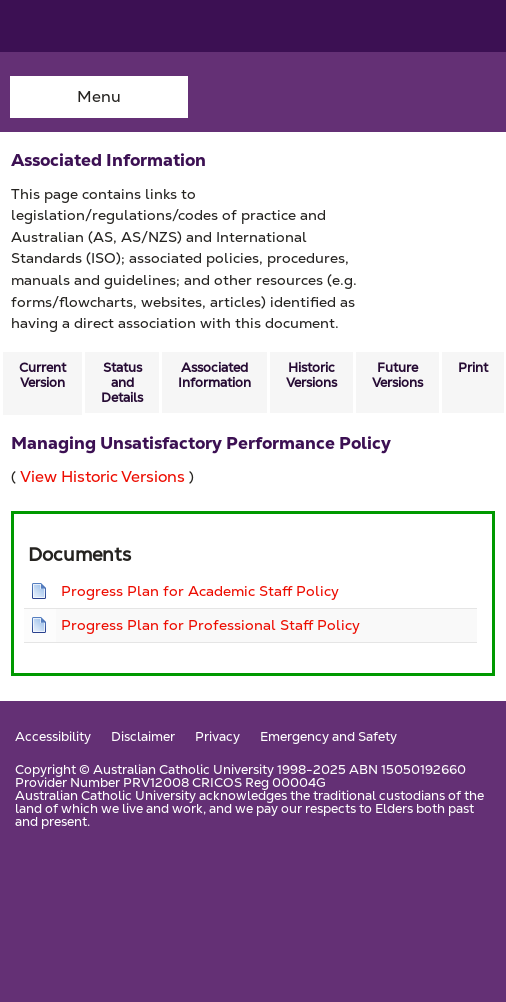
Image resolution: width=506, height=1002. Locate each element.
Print (473, 367)
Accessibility (53, 737)
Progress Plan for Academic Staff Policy (200, 591)
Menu (99, 96)
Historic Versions (311, 375)
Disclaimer (143, 737)
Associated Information (214, 375)
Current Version (42, 375)
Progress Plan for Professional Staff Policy (210, 625)
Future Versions (397, 375)
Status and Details (122, 382)
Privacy (217, 737)
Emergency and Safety (328, 737)
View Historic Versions (102, 476)
